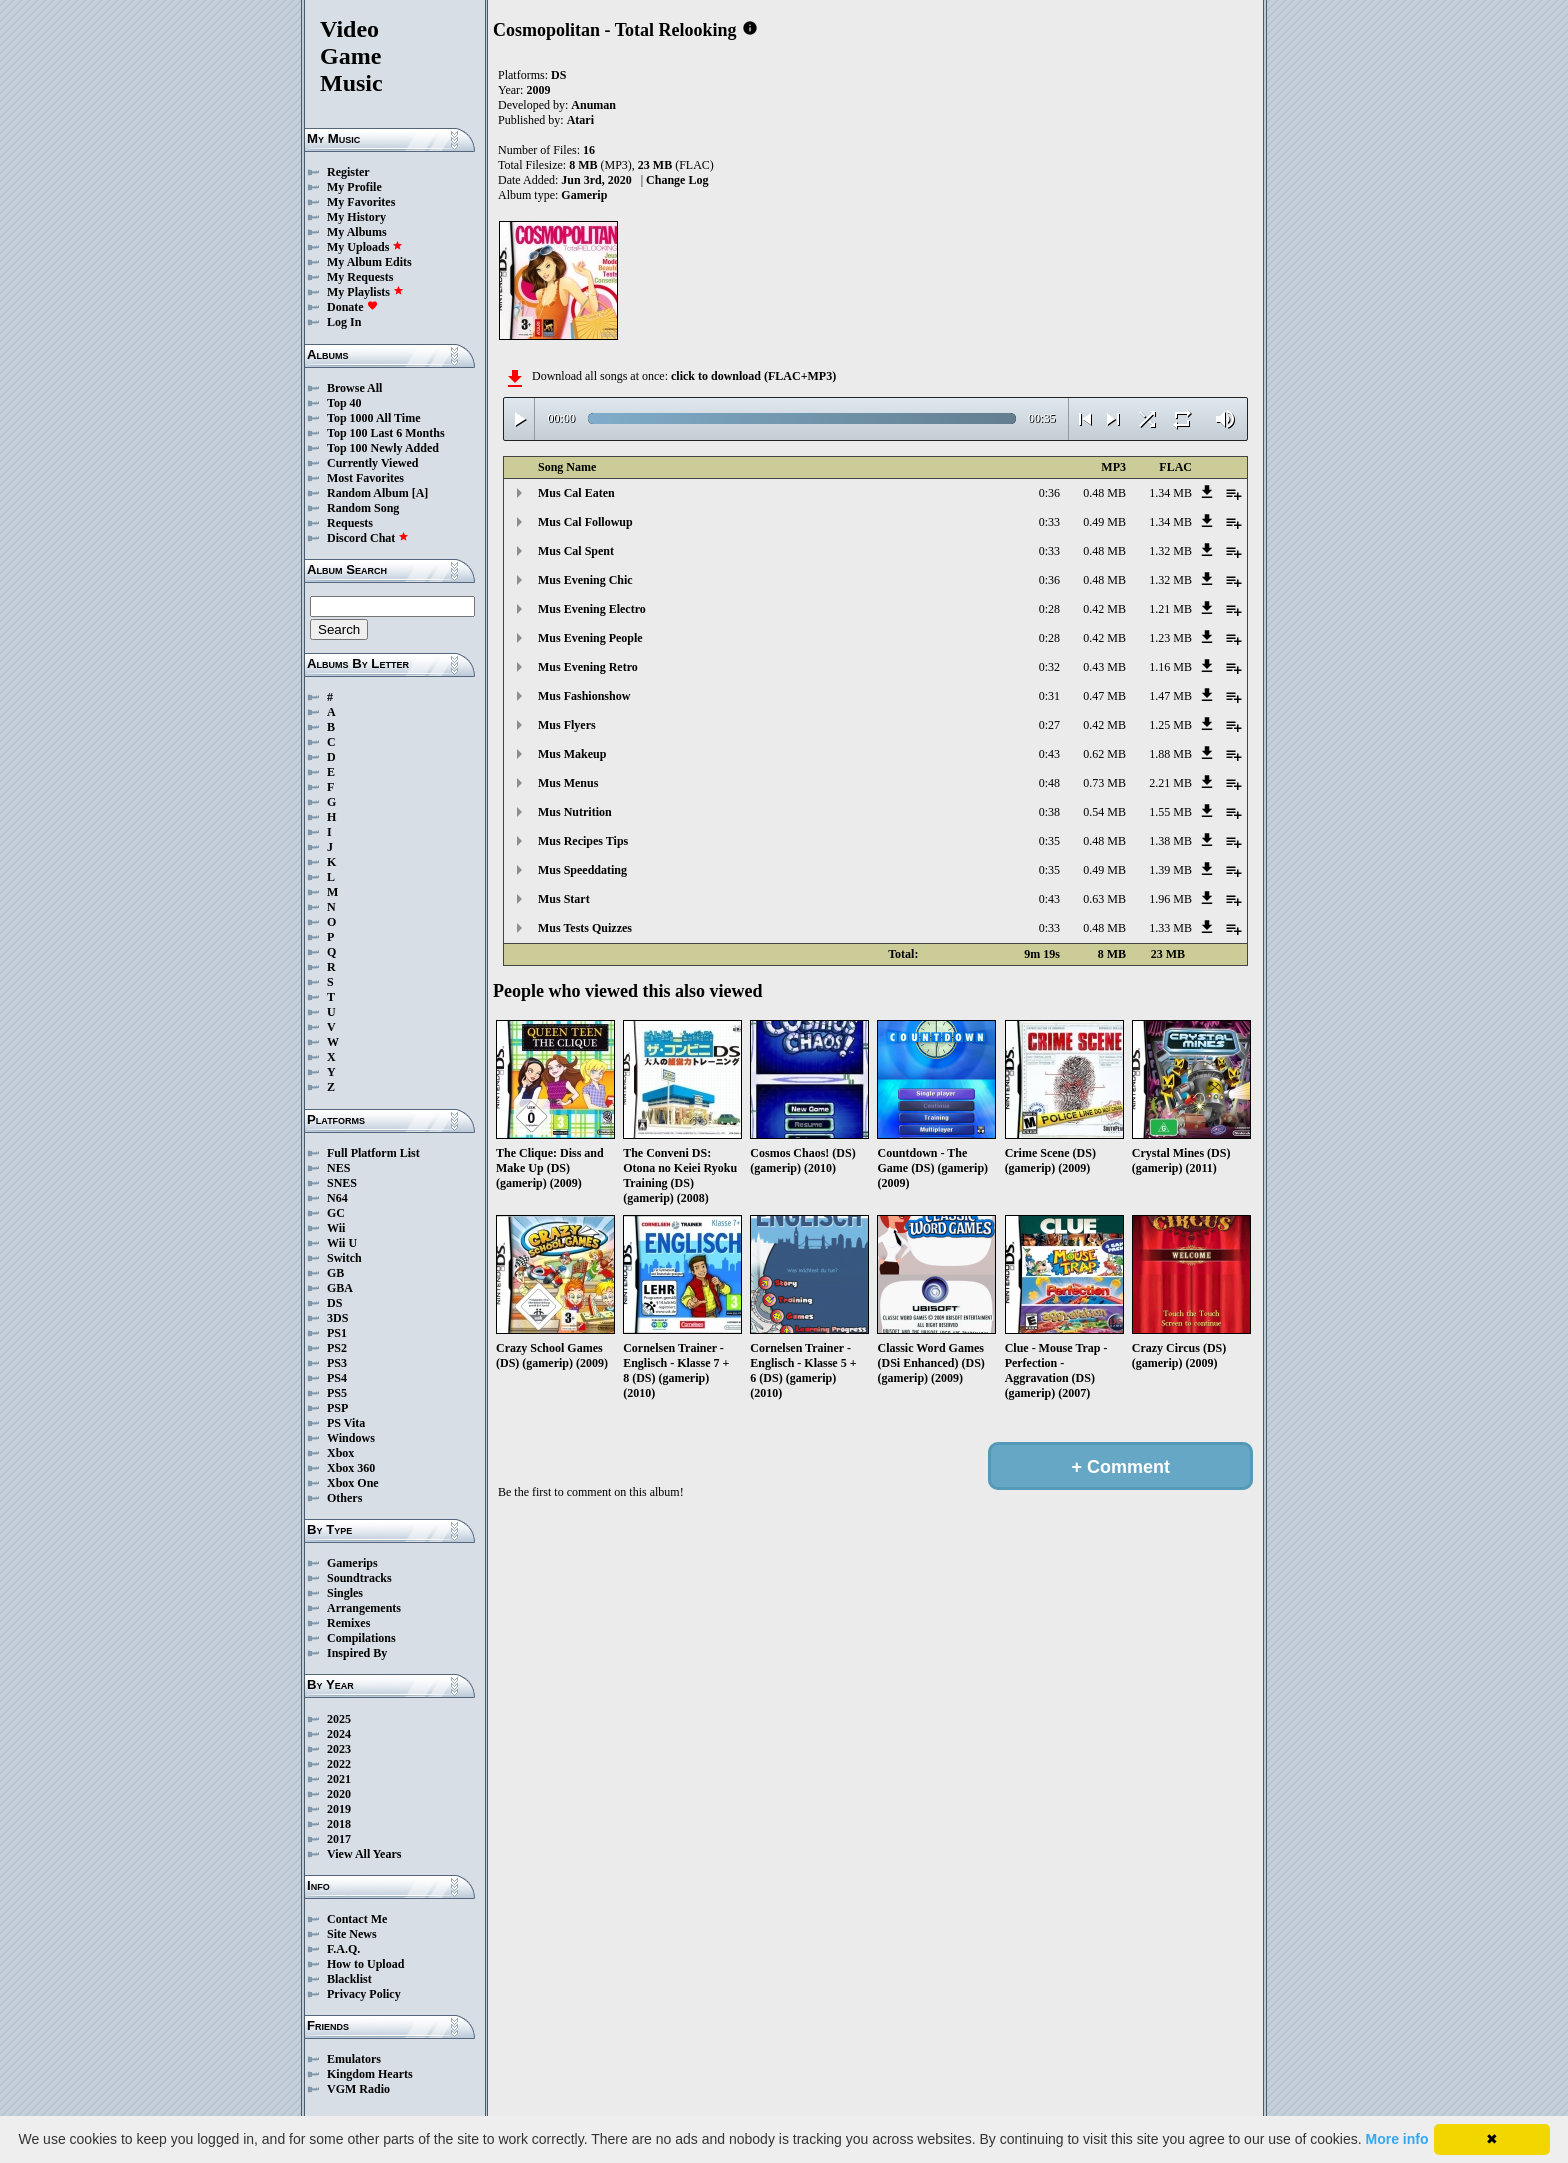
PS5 (337, 1393)
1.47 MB (1170, 696)
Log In (344, 322)
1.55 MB (1170, 812)
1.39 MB (1170, 870)
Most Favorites (365, 478)
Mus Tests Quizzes (585, 928)
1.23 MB (1170, 638)
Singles (345, 1593)
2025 (339, 1719)
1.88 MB (1170, 754)
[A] (420, 493)
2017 (339, 1839)
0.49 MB (1104, 522)
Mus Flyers (567, 725)
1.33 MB (1170, 928)
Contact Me (357, 1919)
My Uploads (365, 247)
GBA (340, 1288)
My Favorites (361, 202)
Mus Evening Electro (592, 609)
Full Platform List (373, 1153)
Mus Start (564, 899)
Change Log (677, 180)
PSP (337, 1408)
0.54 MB (1104, 812)
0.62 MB (1104, 754)
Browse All (354, 388)
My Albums (357, 232)
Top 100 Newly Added (383, 448)
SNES (342, 1183)
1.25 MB (1170, 725)
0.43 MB (1104, 667)
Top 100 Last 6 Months (386, 433)
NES (338, 1168)
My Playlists (365, 292)
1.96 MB (1170, 899)
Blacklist (349, 1979)
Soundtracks (359, 1578)
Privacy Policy (364, 1994)
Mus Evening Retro (588, 667)
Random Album (368, 493)
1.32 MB (1170, 551)
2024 (339, 1734)
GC (336, 1213)
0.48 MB (1104, 493)
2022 (339, 1764)
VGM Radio (358, 2089)
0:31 (1049, 696)
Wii (336, 1228)
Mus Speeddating (582, 870)
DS (334, 1303)
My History (356, 217)
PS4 (337, 1378)
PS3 (337, 1363)
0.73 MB (1104, 783)
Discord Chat (368, 538)
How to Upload (365, 1964)
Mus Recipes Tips (583, 841)
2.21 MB (1170, 783)
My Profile (354, 187)
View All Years (364, 1854)
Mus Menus (568, 783)
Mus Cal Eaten (576, 493)
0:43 (1049, 754)
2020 (339, 1794)
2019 (339, 1809)
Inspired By (357, 1653)
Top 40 (344, 403)
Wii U (342, 1243)
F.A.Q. (343, 1949)
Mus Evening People (590, 638)
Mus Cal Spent (576, 551)
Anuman (593, 105)
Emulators (354, 2059)
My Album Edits (369, 262)
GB (335, 1273)
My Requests (360, 277)
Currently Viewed (372, 463)
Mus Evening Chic (585, 580)
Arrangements (364, 1608)
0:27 (1049, 725)
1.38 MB (1170, 841)
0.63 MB (1104, 899)
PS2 (337, 1348)
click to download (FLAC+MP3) (753, 376)
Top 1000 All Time (373, 418)
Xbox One (353, 1483)
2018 (339, 1824)
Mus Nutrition (575, 812)
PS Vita (346, 1423)
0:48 (1049, 783)
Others (344, 1498)
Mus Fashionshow (584, 696)
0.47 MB (1104, 696)
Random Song (363, 508)
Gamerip (584, 195)
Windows (351, 1438)
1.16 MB (1170, 667)
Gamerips (352, 1563)
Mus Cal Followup (585, 522)
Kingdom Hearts (370, 2074)
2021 (339, 1779)
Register (348, 172)
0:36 (1049, 493)
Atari (580, 120)
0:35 (1049, 841)
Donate (352, 307)
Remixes (348, 1623)
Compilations (361, 1638)
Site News (352, 1934)
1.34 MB (1170, 493)
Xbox (340, 1453)
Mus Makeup (572, 754)
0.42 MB (1104, 609)
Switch (344, 1258)
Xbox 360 (351, 1468)
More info (1397, 2139)
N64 (337, 1198)
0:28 (1049, 609)
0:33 (1049, 522)
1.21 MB (1170, 609)
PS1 (337, 1333)
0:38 (1049, 812)
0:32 (1049, 667)
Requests (350, 523)
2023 (339, 1749)
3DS (337, 1318)
